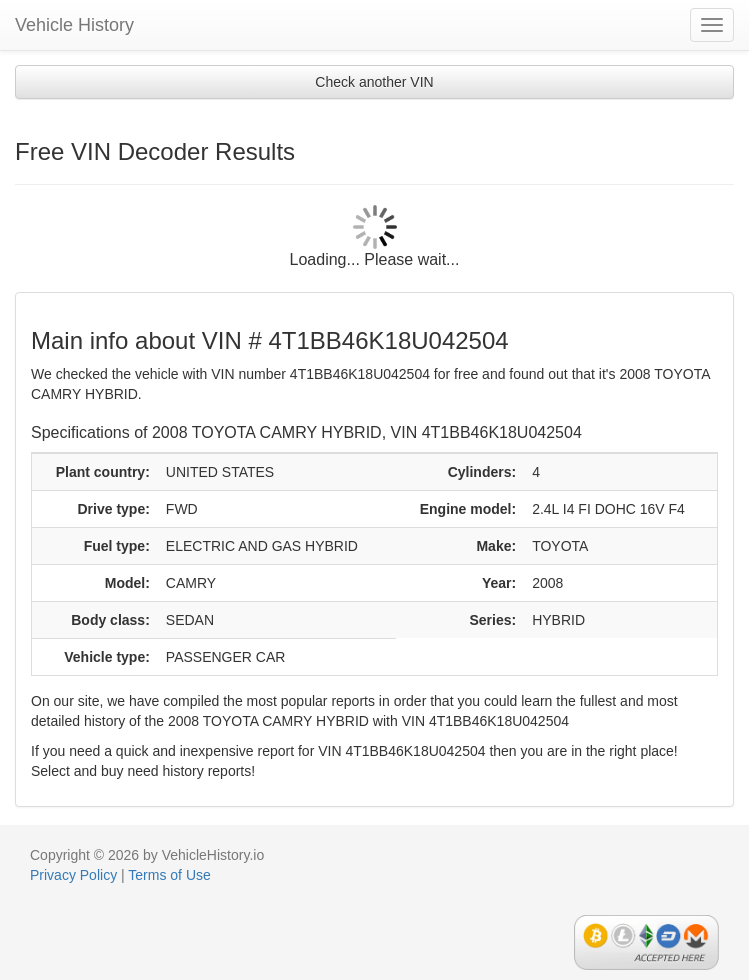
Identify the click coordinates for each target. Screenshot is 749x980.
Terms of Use (169, 875)
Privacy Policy (73, 875)
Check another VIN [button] (374, 82)
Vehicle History (74, 25)
